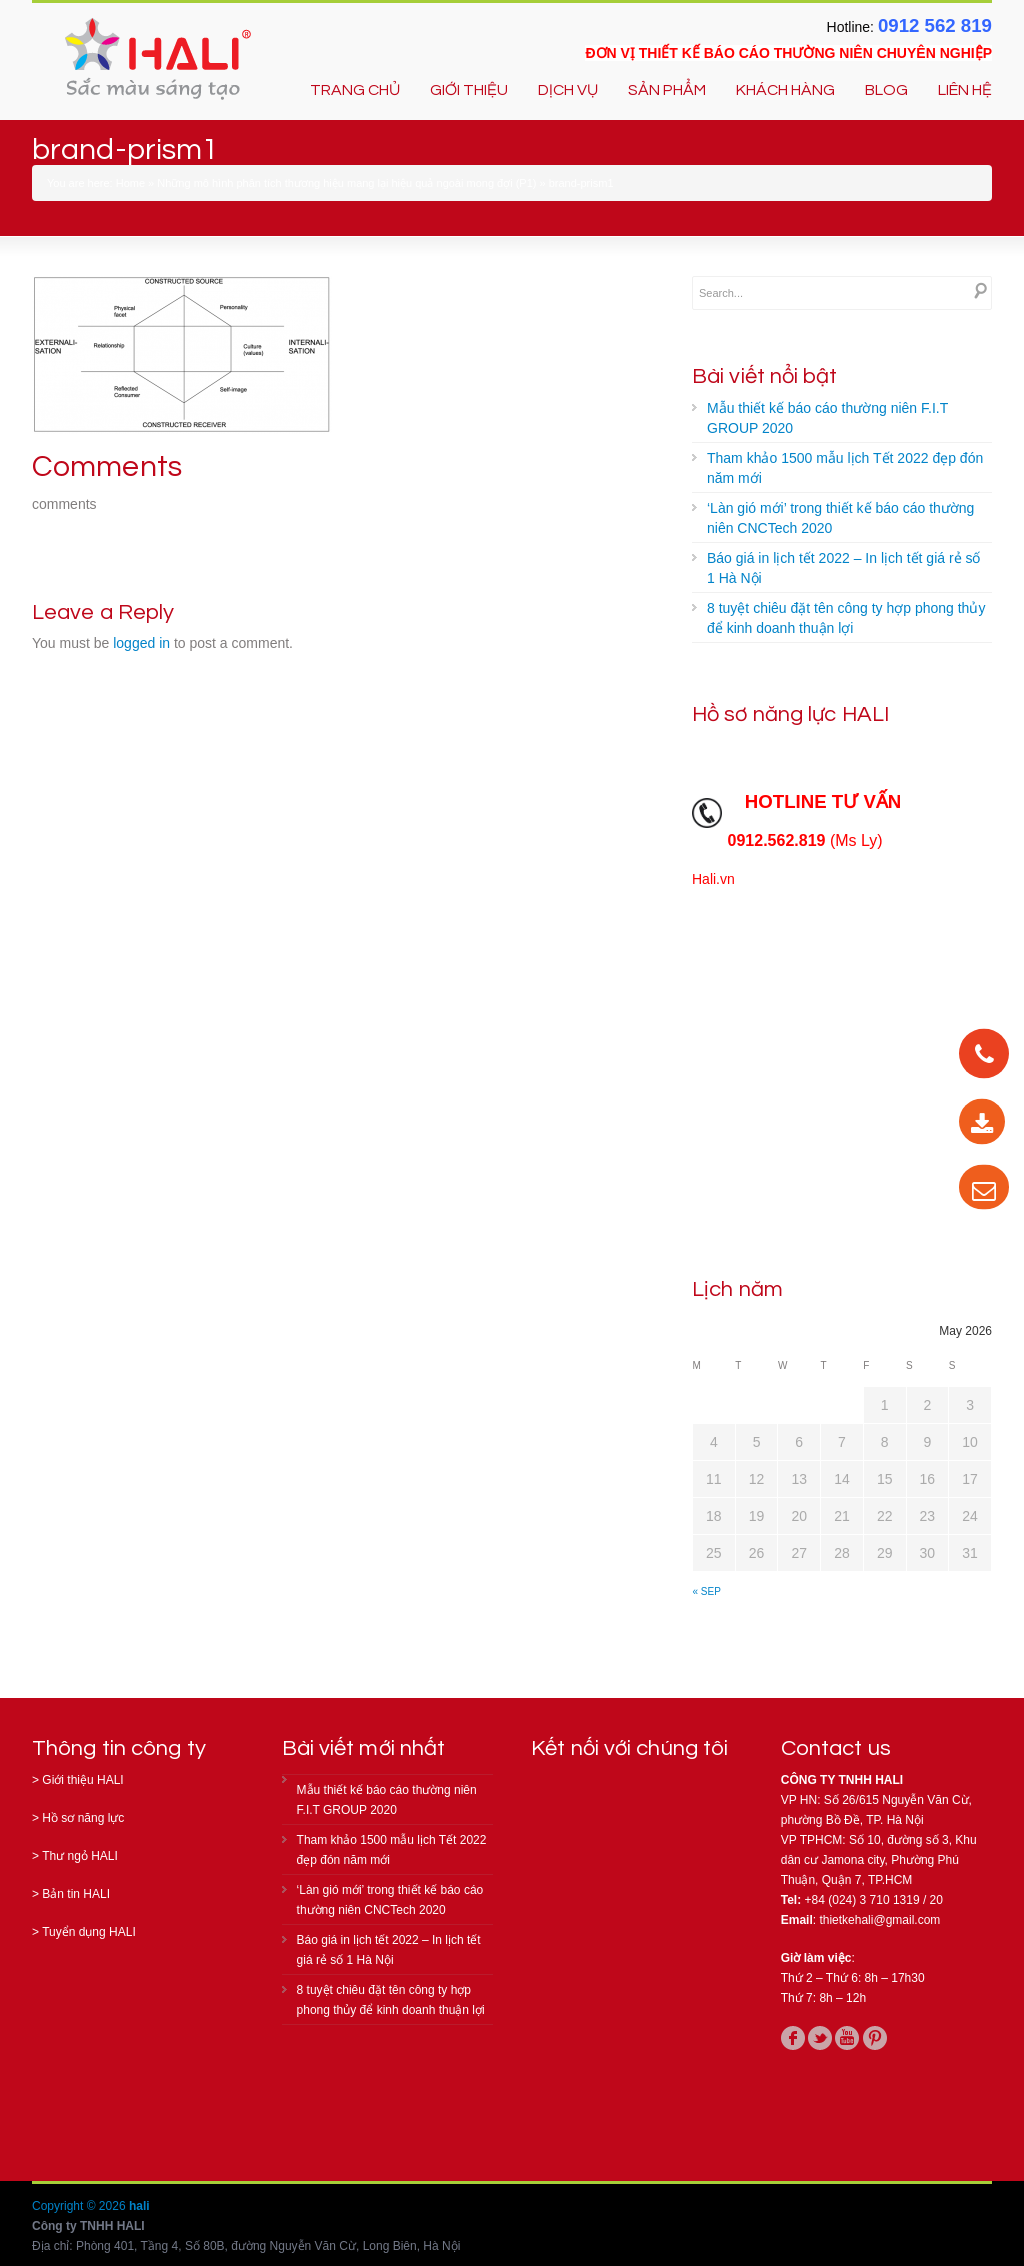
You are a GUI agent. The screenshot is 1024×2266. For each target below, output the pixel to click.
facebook (793, 2038)
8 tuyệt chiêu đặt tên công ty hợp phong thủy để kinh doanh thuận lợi (846, 618)
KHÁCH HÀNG (785, 90)
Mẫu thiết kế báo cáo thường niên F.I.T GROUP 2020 (827, 418)
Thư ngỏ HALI (80, 1856)
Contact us (836, 1748)
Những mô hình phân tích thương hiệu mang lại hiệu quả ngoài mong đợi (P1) (346, 183)
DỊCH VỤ (568, 90)
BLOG (886, 90)
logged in (141, 643)
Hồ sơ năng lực (83, 1818)
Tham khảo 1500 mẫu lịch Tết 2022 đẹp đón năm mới (845, 468)
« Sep (707, 1591)
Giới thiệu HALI (82, 1780)
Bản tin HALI (76, 1894)
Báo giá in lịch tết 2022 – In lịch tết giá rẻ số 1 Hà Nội (843, 568)
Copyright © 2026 (80, 2206)
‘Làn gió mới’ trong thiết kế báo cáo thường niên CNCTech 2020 (840, 518)
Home (130, 183)
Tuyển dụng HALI (89, 1932)
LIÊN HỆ (965, 90)
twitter (820, 2038)
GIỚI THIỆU (469, 90)
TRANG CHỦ (355, 90)
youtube (847, 2038)
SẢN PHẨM (667, 90)
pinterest (875, 2038)
